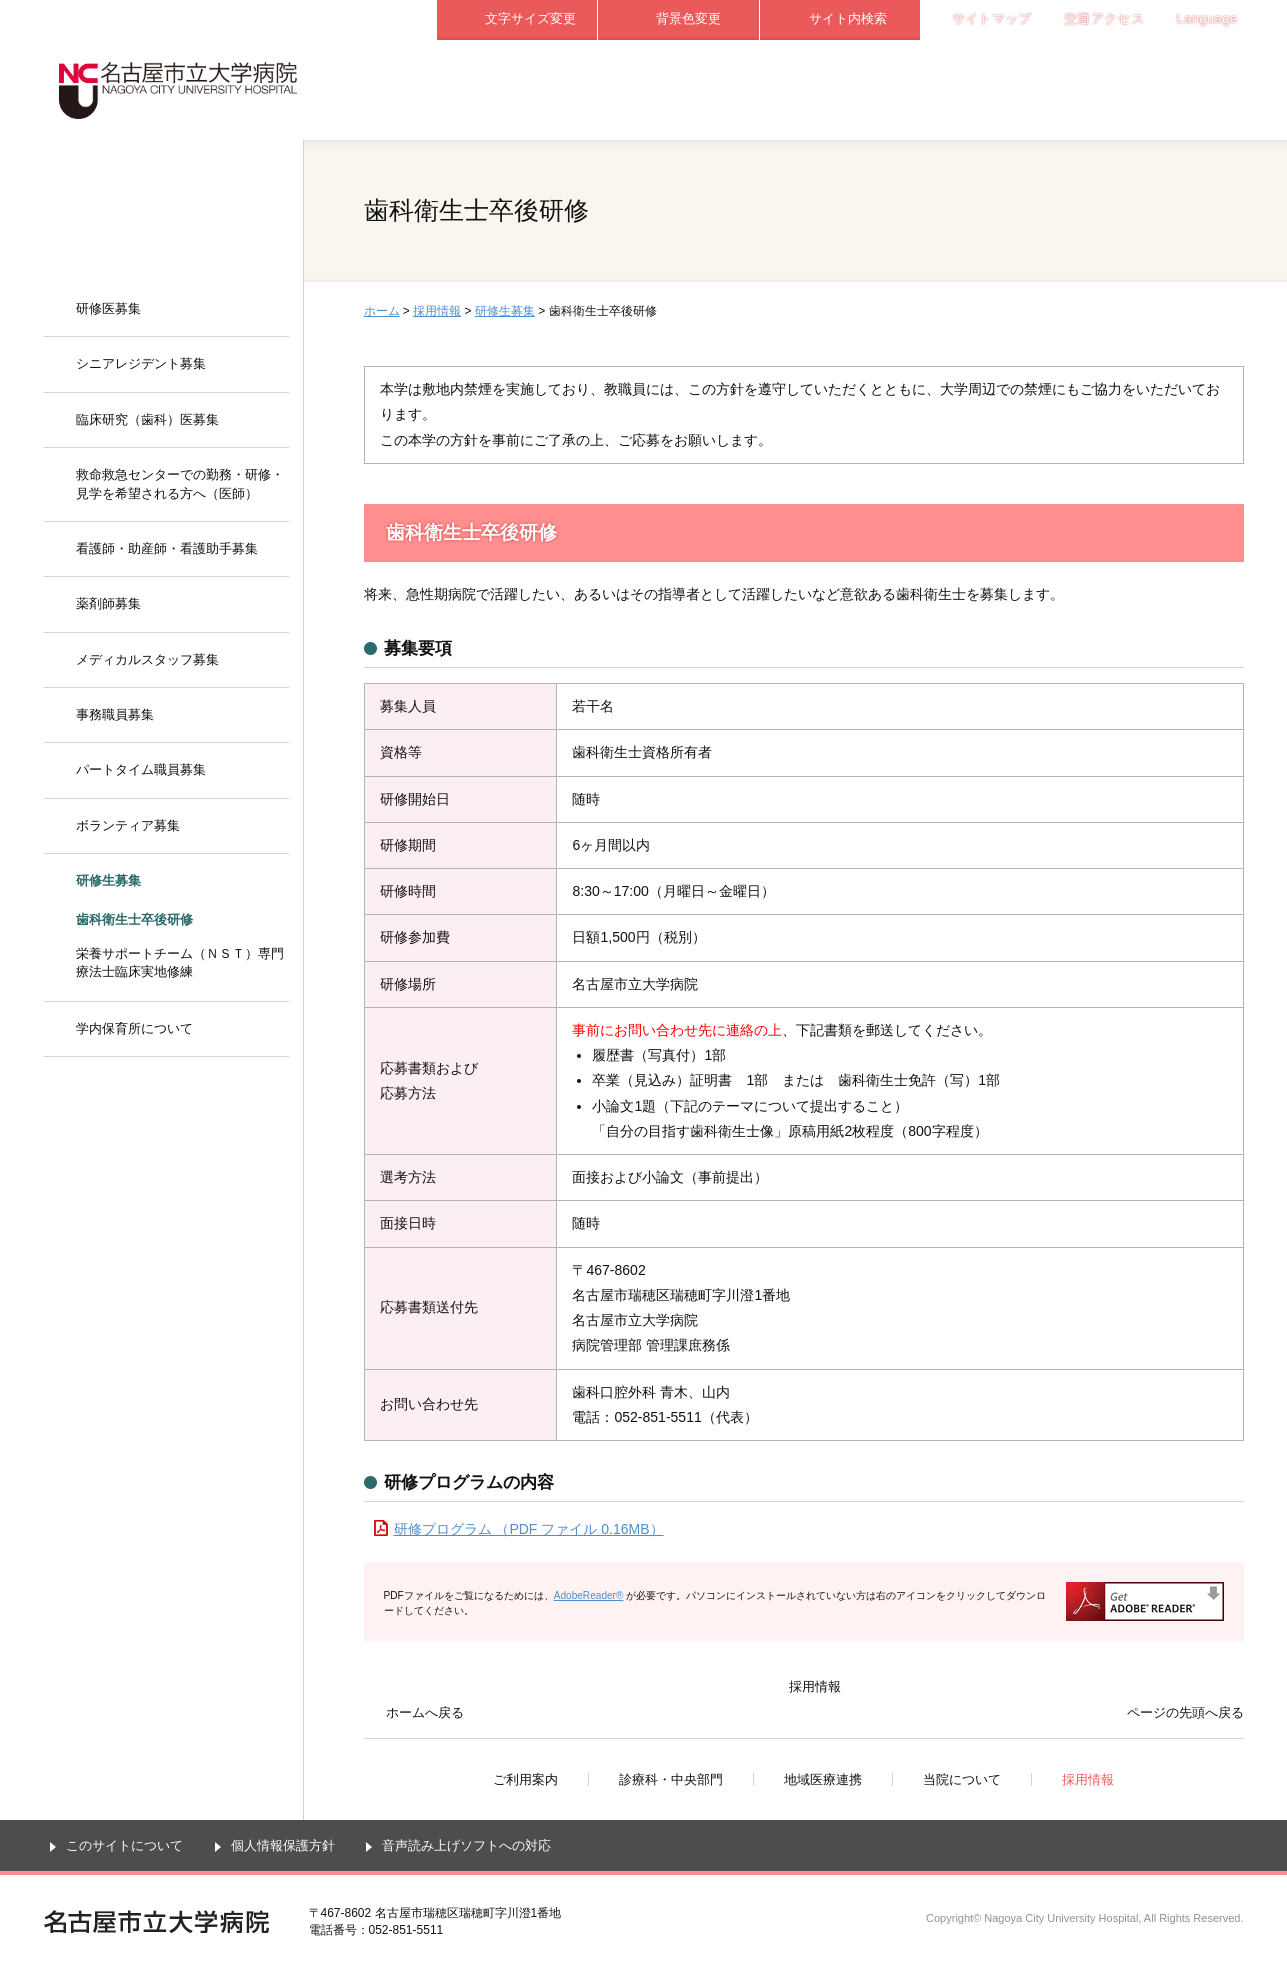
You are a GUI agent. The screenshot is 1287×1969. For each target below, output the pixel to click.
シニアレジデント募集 (141, 363)
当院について (1002, 90)
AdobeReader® (589, 1595)
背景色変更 (688, 18)
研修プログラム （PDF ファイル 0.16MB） (529, 1529)
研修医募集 (108, 308)
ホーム (382, 311)
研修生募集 (505, 311)
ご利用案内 (517, 90)
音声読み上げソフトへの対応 (466, 1845)
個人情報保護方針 (283, 1845)
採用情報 (1163, 90)
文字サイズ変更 (530, 18)
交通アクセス (1104, 18)
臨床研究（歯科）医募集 (147, 419)
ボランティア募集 (128, 825)
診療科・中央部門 (679, 90)
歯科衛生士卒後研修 (134, 919)
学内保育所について (134, 1028)
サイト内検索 (848, 18)
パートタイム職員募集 (141, 769)
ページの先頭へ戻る (1185, 1712)
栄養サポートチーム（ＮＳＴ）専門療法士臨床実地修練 (180, 962)
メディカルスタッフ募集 (147, 659)
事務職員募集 (115, 714)
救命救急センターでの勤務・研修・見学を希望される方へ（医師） (180, 483)
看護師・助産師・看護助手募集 (167, 548)
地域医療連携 (840, 90)
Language (1207, 18)
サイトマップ (992, 18)
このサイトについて (124, 1845)
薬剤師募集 (108, 603)
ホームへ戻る (425, 1712)
